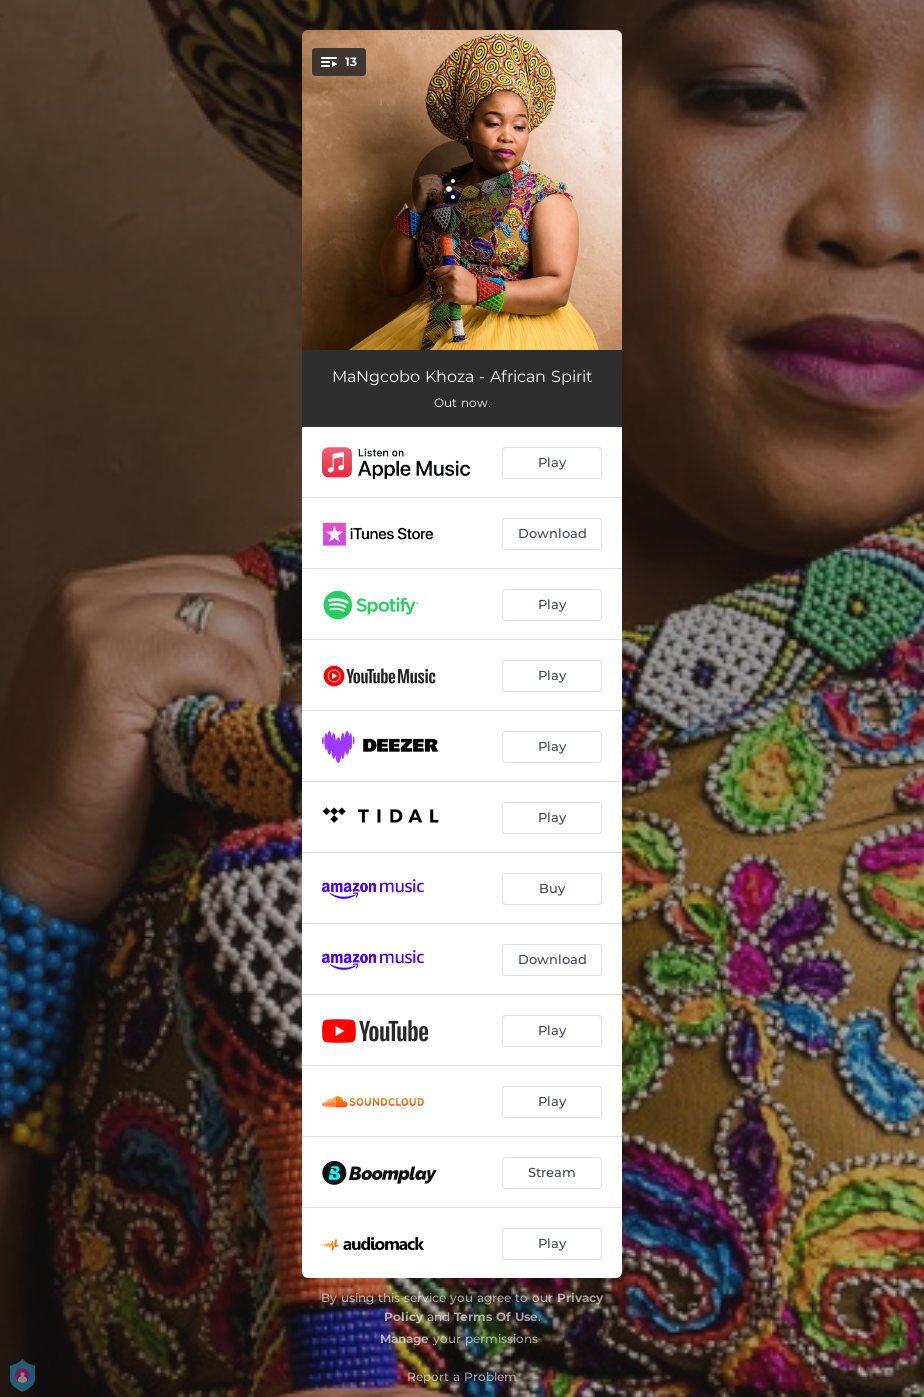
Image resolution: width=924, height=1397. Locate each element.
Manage (404, 1338)
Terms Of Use (496, 1316)
